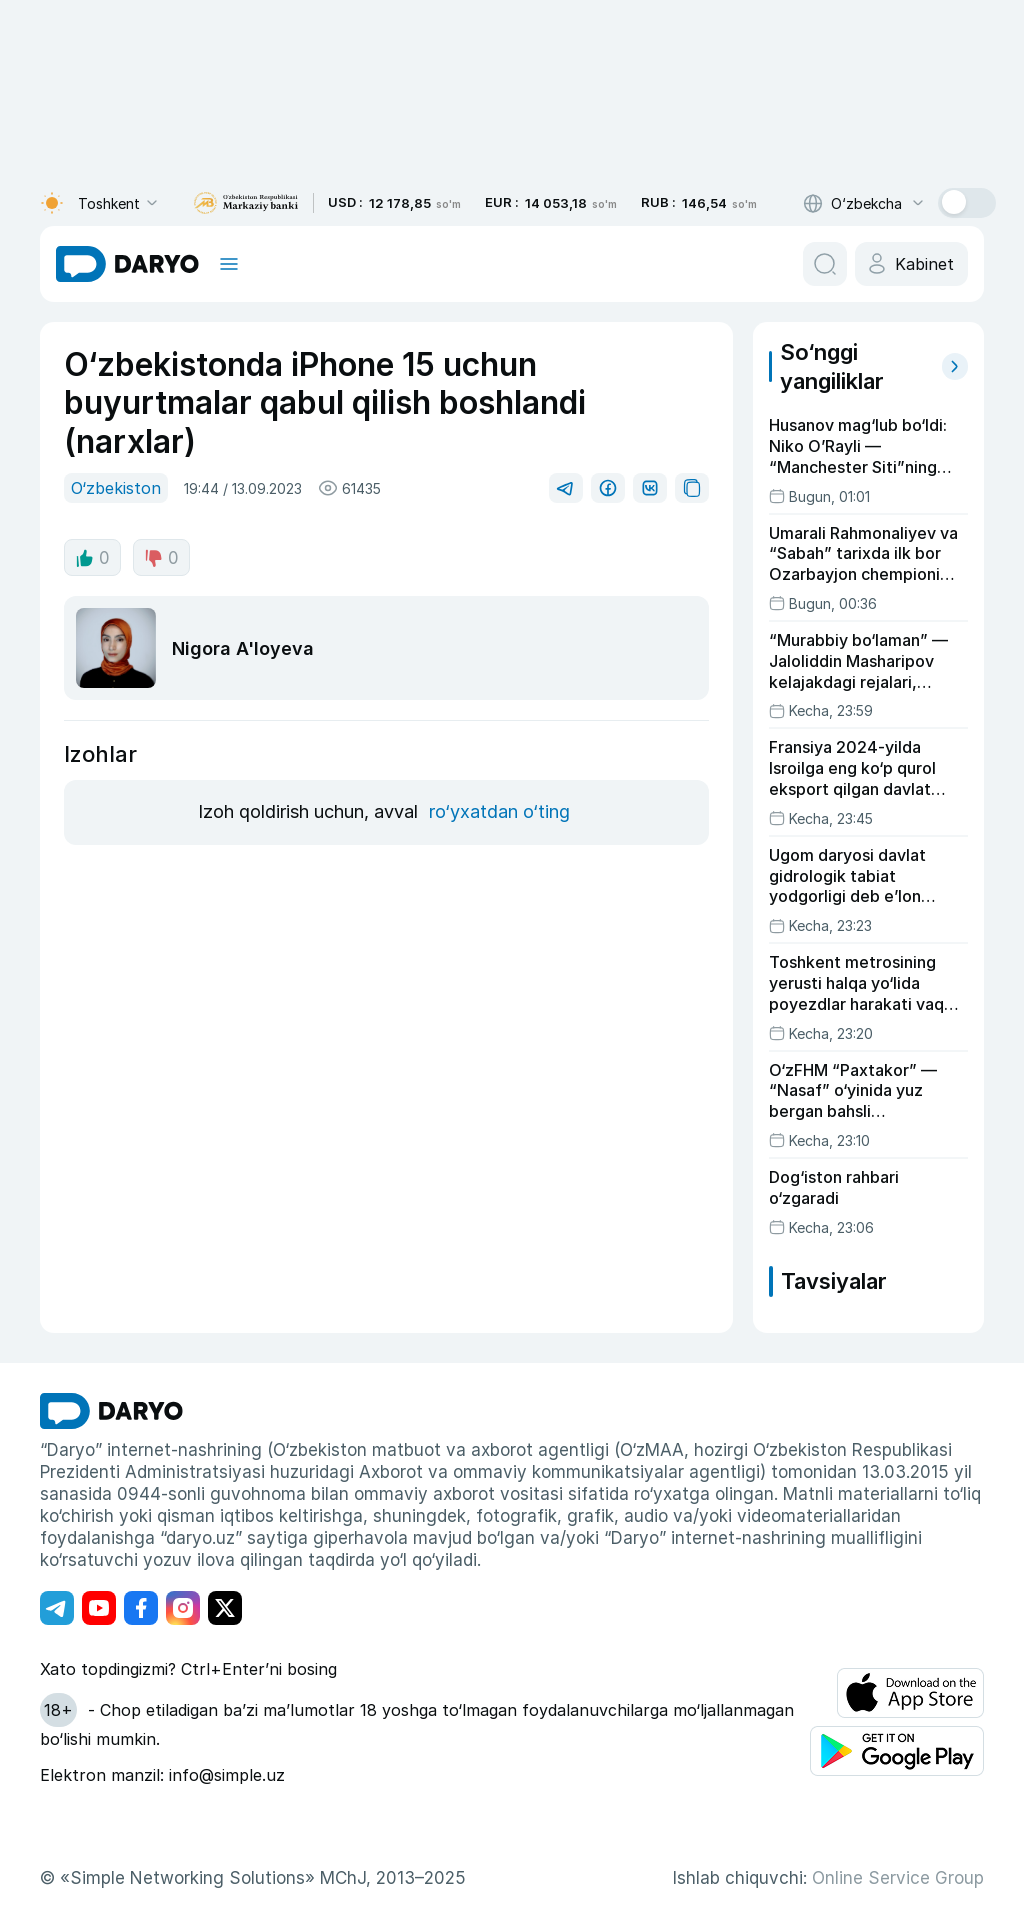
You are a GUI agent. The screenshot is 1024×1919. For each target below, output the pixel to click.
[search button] (825, 264)
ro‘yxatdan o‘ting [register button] (499, 811)
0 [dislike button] (161, 558)
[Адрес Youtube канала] (99, 1608)
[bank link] (246, 203)
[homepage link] (127, 264)
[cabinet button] (911, 264)
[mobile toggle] (229, 264)
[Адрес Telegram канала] (57, 1608)
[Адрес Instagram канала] (183, 1608)
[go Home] (111, 1411)
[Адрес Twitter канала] (225, 1608)
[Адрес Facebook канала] (141, 1608)
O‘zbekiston (116, 488)
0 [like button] (92, 558)
